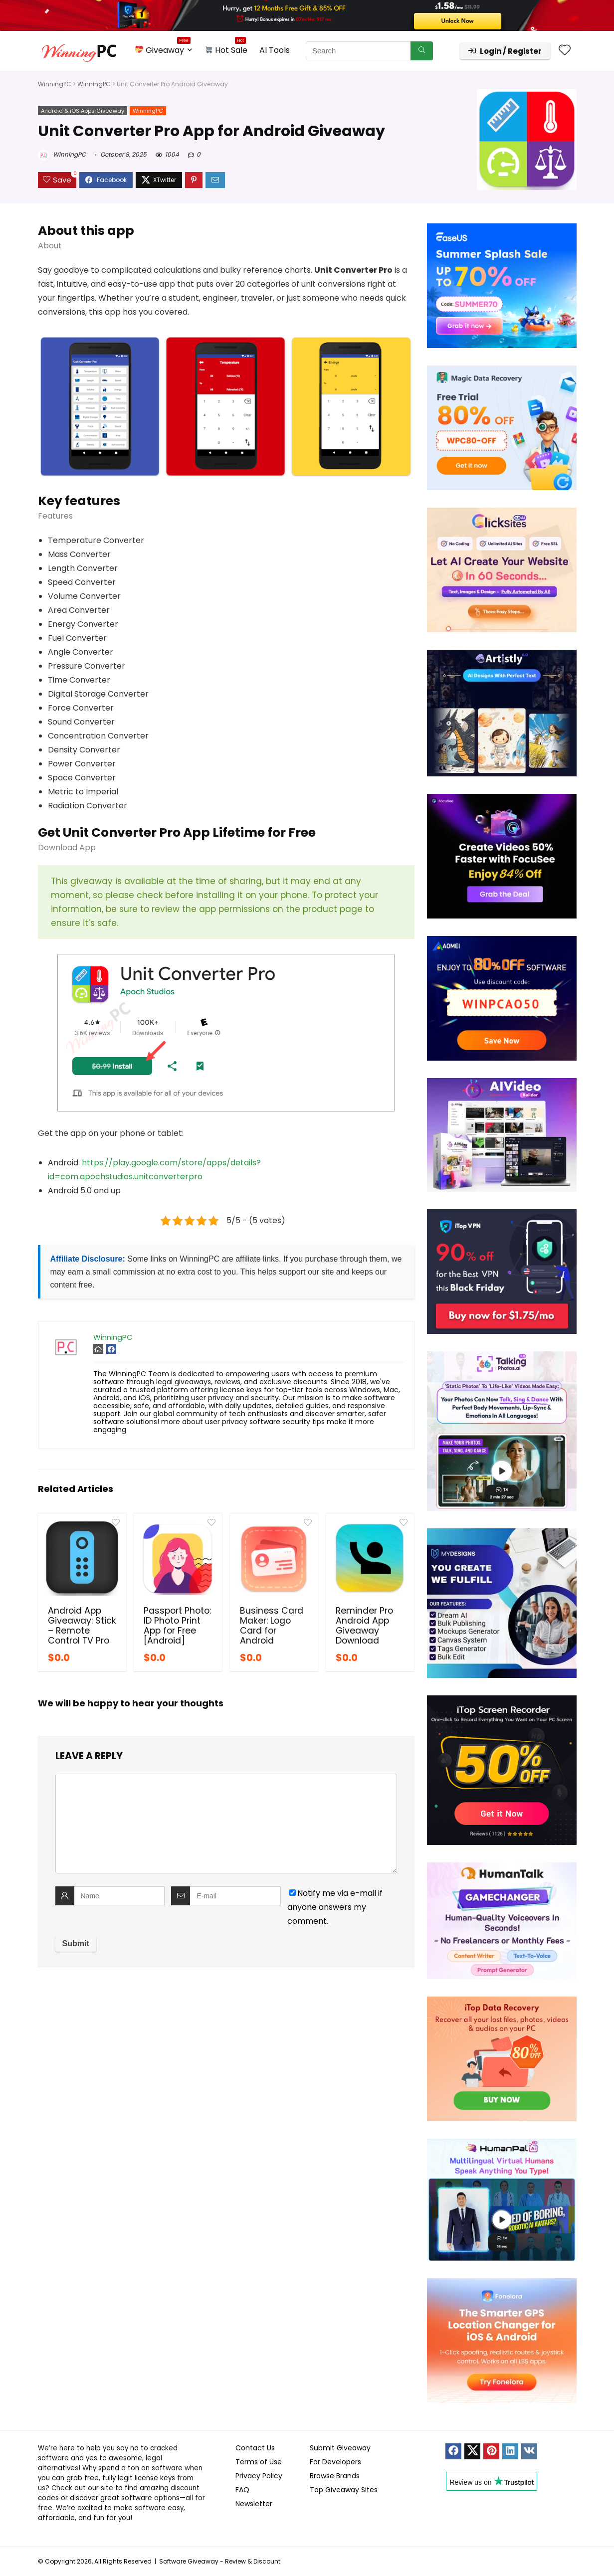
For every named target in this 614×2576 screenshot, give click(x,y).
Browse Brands (335, 2476)
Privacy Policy (258, 2476)
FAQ (242, 2490)
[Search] (421, 50)
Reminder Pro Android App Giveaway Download (364, 1626)
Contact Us (255, 2448)
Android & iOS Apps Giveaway (82, 111)
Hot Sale (226, 48)
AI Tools (274, 50)
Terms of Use (258, 2462)
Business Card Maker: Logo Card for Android (271, 1626)
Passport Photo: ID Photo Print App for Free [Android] (177, 1626)
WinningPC (54, 84)
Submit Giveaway (340, 2448)
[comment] (226, 1823)
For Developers (335, 2462)
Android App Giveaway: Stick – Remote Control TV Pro (82, 1626)
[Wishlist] (565, 50)
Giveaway (163, 48)
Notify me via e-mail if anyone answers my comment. (335, 1907)
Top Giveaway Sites (344, 2490)
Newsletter (253, 2504)
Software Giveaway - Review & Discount (219, 2561)
